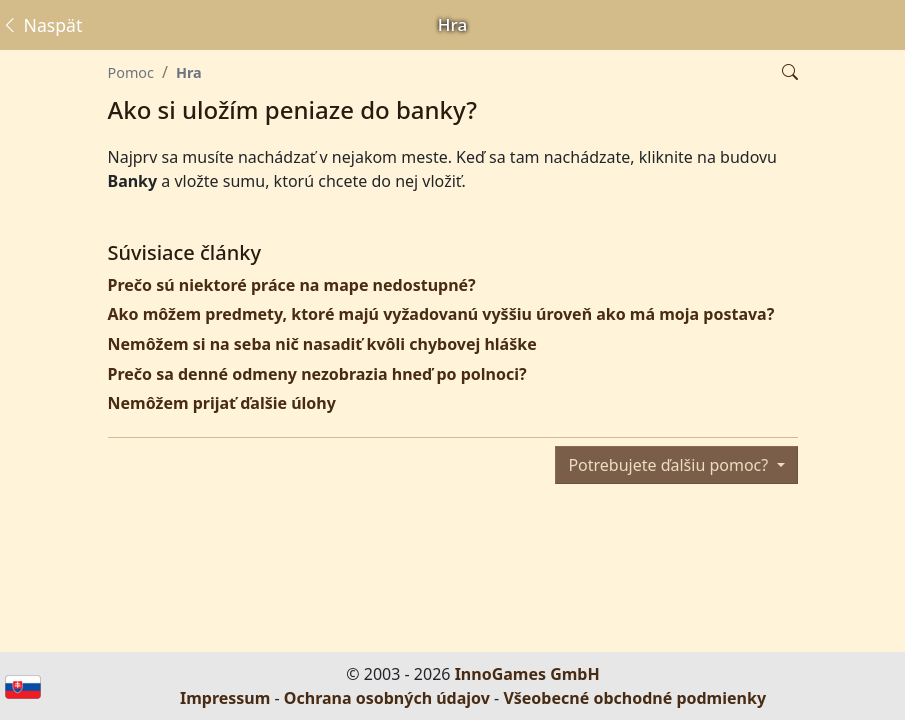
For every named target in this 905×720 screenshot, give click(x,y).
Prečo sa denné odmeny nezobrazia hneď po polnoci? (317, 374)
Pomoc (131, 72)
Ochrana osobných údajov (387, 698)
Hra (189, 72)
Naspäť (41, 25)
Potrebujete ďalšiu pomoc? (670, 465)
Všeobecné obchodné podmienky (634, 698)
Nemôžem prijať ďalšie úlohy (222, 403)
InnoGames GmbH (527, 674)
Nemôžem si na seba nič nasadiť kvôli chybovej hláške (322, 344)
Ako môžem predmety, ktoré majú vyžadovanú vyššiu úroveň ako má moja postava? (441, 314)
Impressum (225, 698)
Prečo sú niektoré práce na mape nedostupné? (292, 285)
